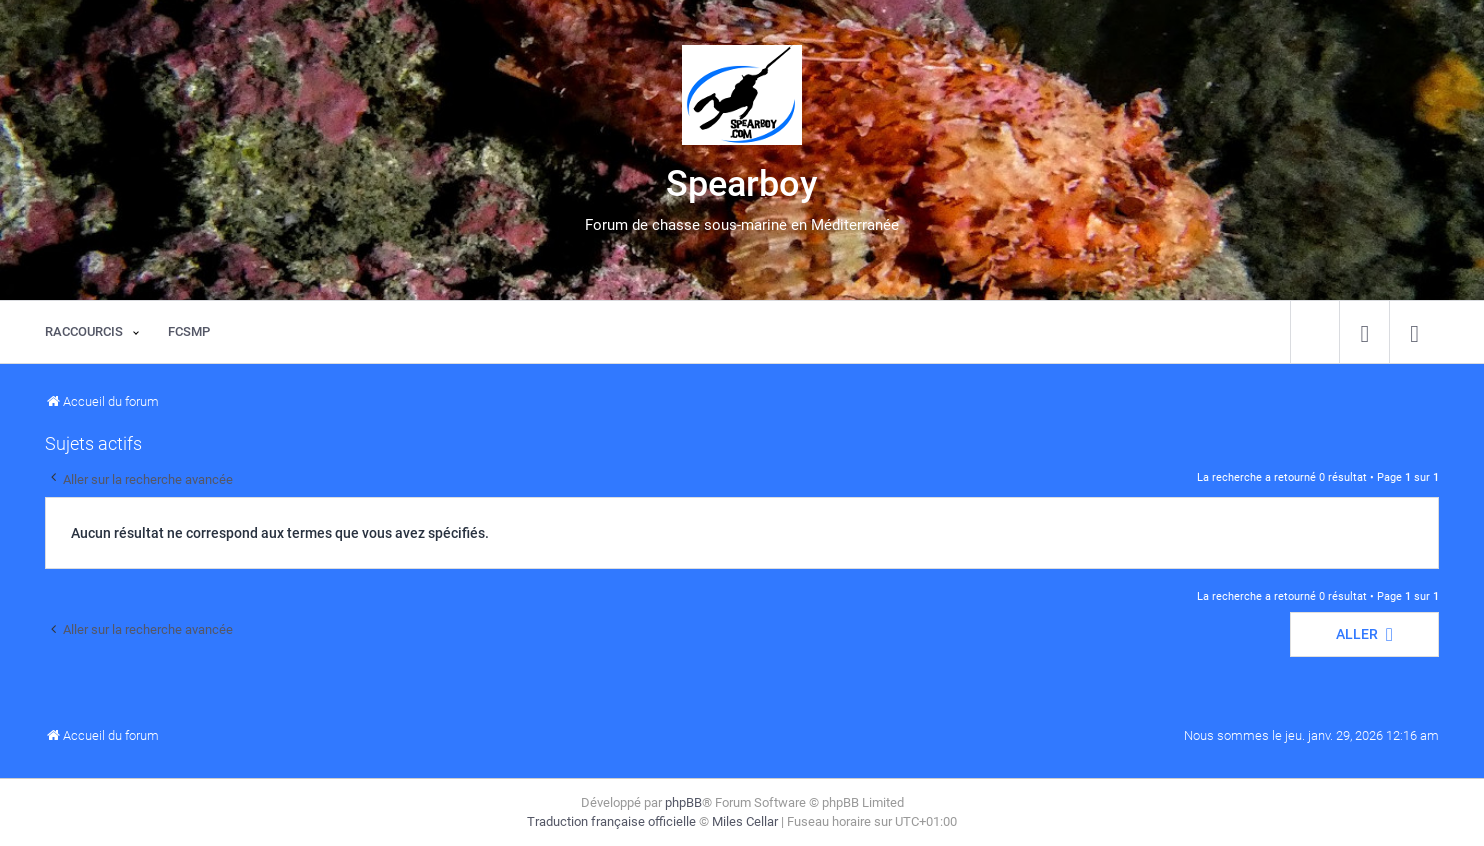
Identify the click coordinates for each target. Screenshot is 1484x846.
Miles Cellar (745, 821)
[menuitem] (1364, 332)
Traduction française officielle (611, 821)
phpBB (683, 802)
